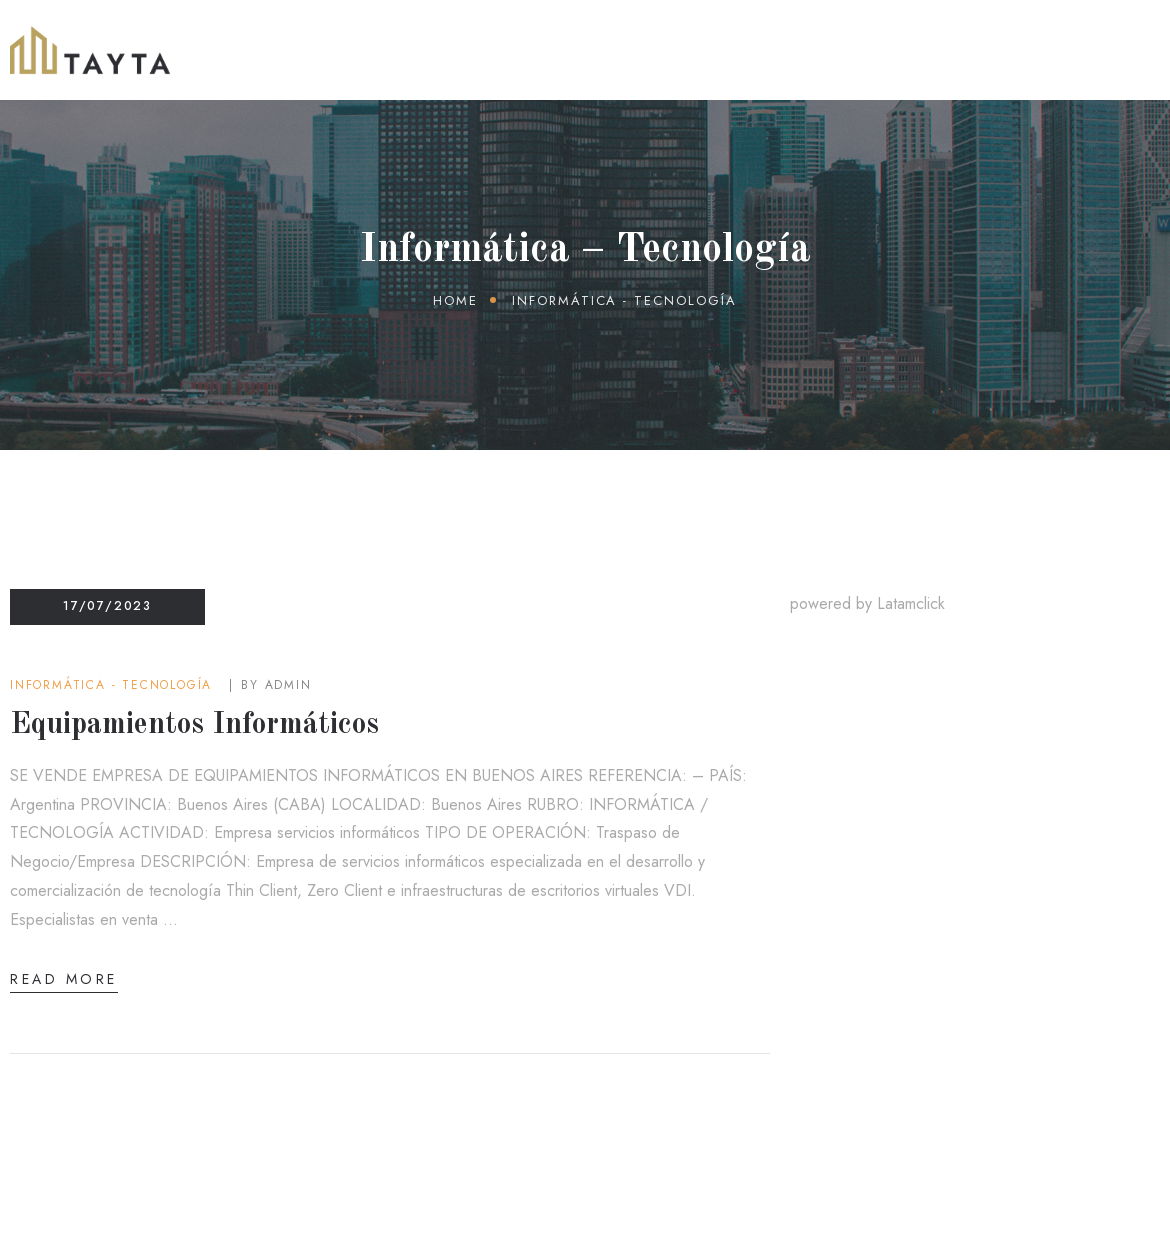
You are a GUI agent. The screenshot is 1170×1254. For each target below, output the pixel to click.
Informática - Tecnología (111, 685)
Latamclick (911, 603)
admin (288, 685)
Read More (64, 979)
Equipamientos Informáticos (194, 725)
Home (455, 300)
